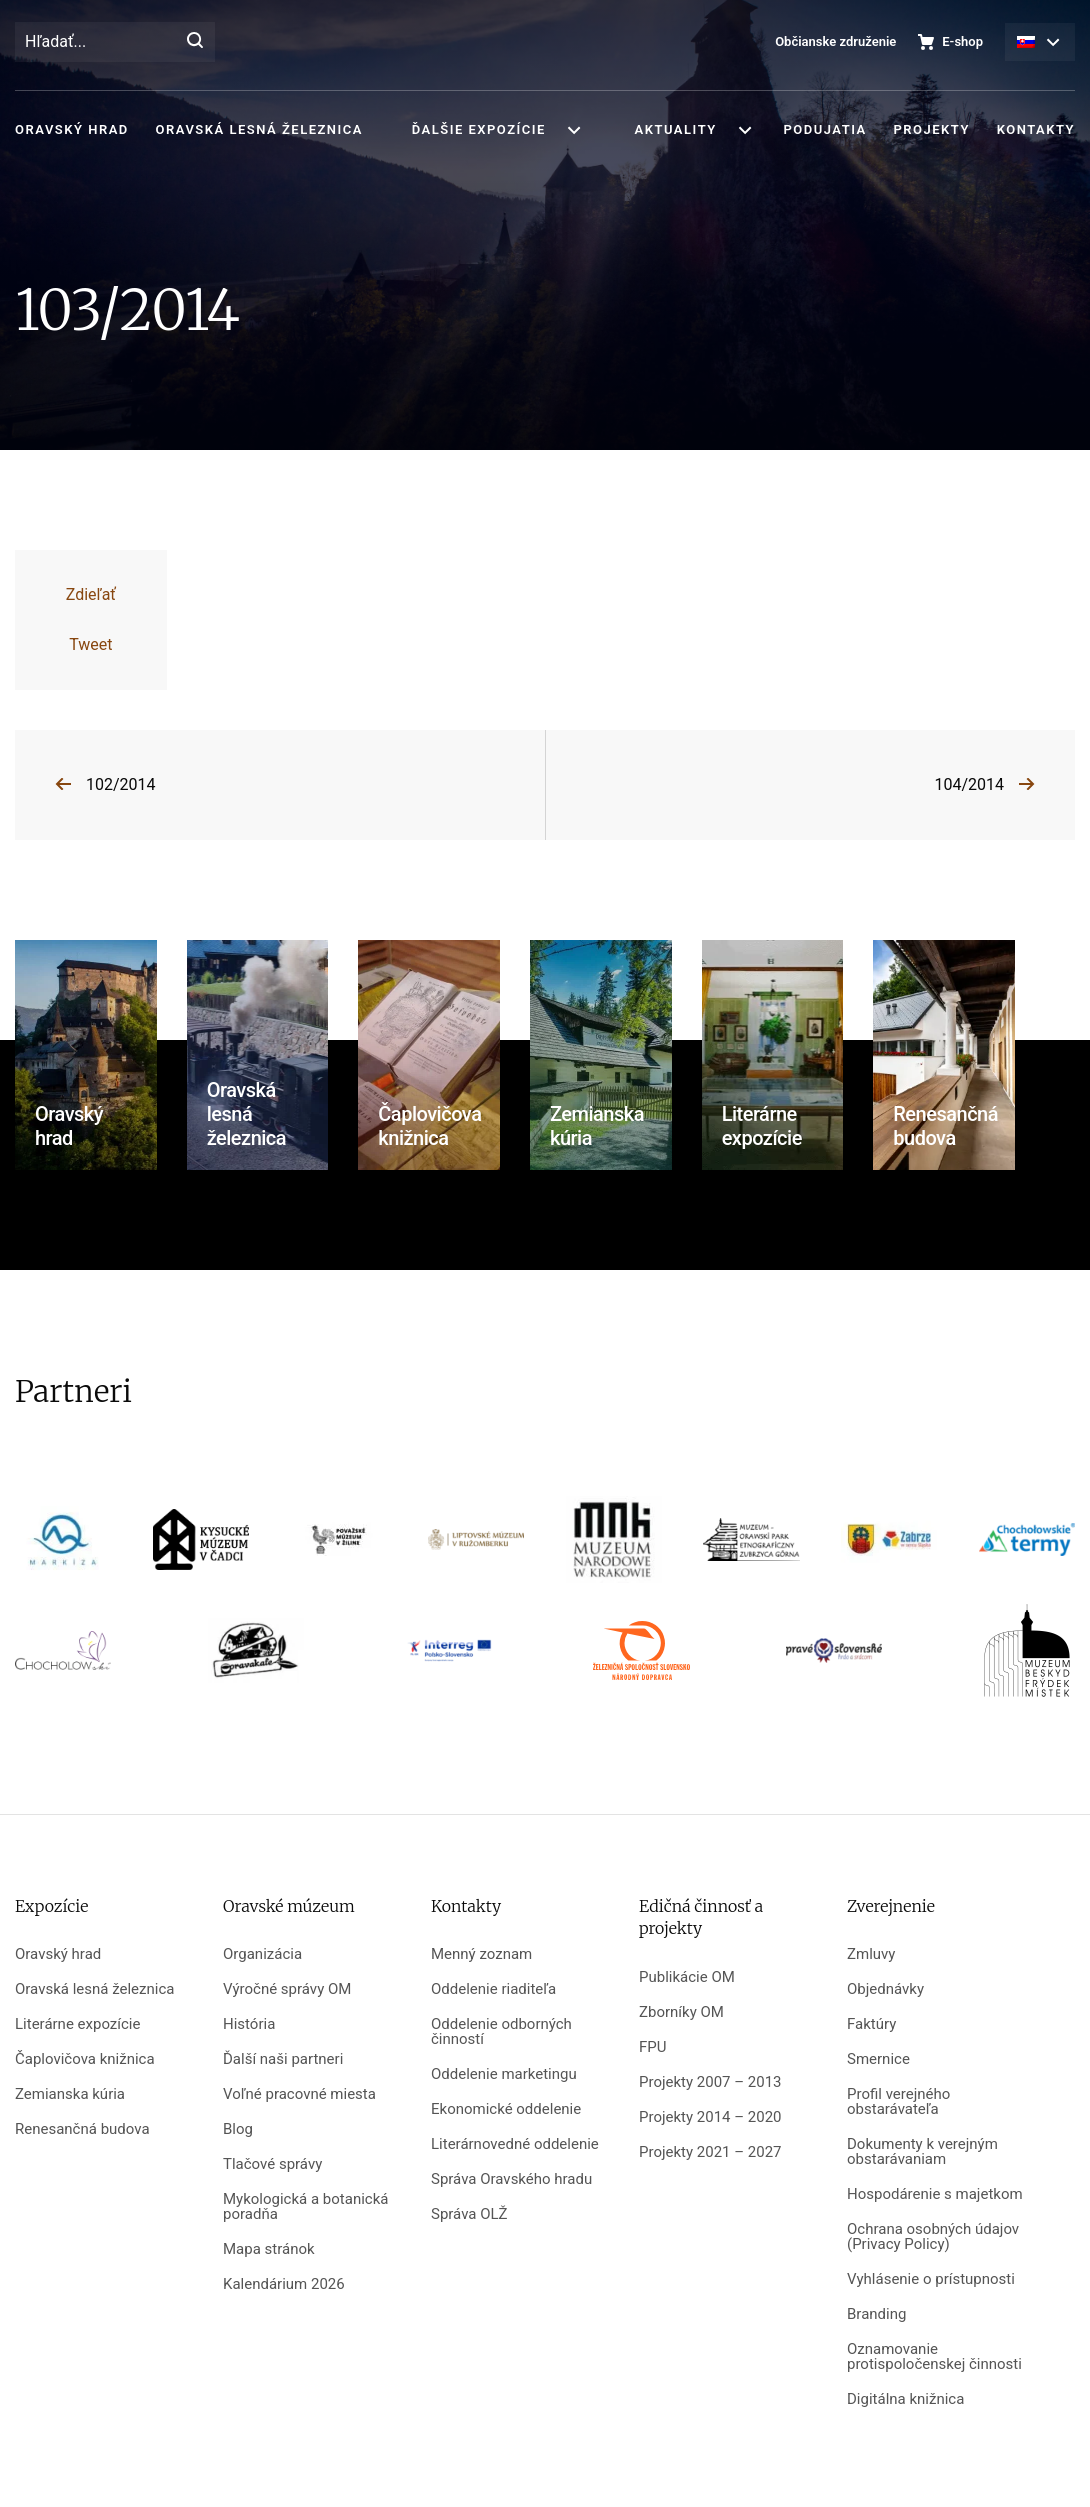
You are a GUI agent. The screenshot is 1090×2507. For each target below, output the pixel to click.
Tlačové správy (272, 2164)
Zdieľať (91, 594)
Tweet (90, 644)
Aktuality (676, 129)
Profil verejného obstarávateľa (898, 2102)
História (249, 2024)
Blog (238, 2129)
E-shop (962, 41)
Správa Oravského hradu (511, 2179)
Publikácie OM (687, 1977)
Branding (876, 2314)
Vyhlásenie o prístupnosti (931, 2279)
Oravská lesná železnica (259, 129)
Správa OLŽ (469, 2214)
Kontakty (1036, 129)
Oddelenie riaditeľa (493, 1989)
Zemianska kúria (70, 2094)
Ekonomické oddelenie (506, 2109)
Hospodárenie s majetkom (935, 2194)
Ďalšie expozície (479, 129)
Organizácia (262, 1954)
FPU (652, 2047)
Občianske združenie (835, 41)
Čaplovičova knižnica (85, 2059)
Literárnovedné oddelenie (515, 2144)
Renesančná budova (82, 2129)
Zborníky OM (681, 2012)
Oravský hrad (72, 129)
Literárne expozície (77, 2024)
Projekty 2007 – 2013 (710, 2082)
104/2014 (969, 784)
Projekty (931, 129)
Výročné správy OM (287, 1989)
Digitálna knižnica (905, 2399)
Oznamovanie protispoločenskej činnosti (934, 2357)
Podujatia (824, 129)
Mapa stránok (269, 2249)
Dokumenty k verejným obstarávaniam (922, 2152)
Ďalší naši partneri (283, 2059)
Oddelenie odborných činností (501, 2032)
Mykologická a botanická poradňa (305, 2207)
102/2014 (121, 784)
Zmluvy (871, 1954)
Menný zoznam (481, 1954)
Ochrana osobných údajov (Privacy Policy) (933, 2237)
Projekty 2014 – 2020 (710, 2117)
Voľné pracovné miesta (299, 2094)
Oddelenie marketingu (504, 2074)
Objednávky (885, 1989)
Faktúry (871, 2024)
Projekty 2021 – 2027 (710, 2152)
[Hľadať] (195, 42)
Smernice (878, 2059)
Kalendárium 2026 (284, 2284)
